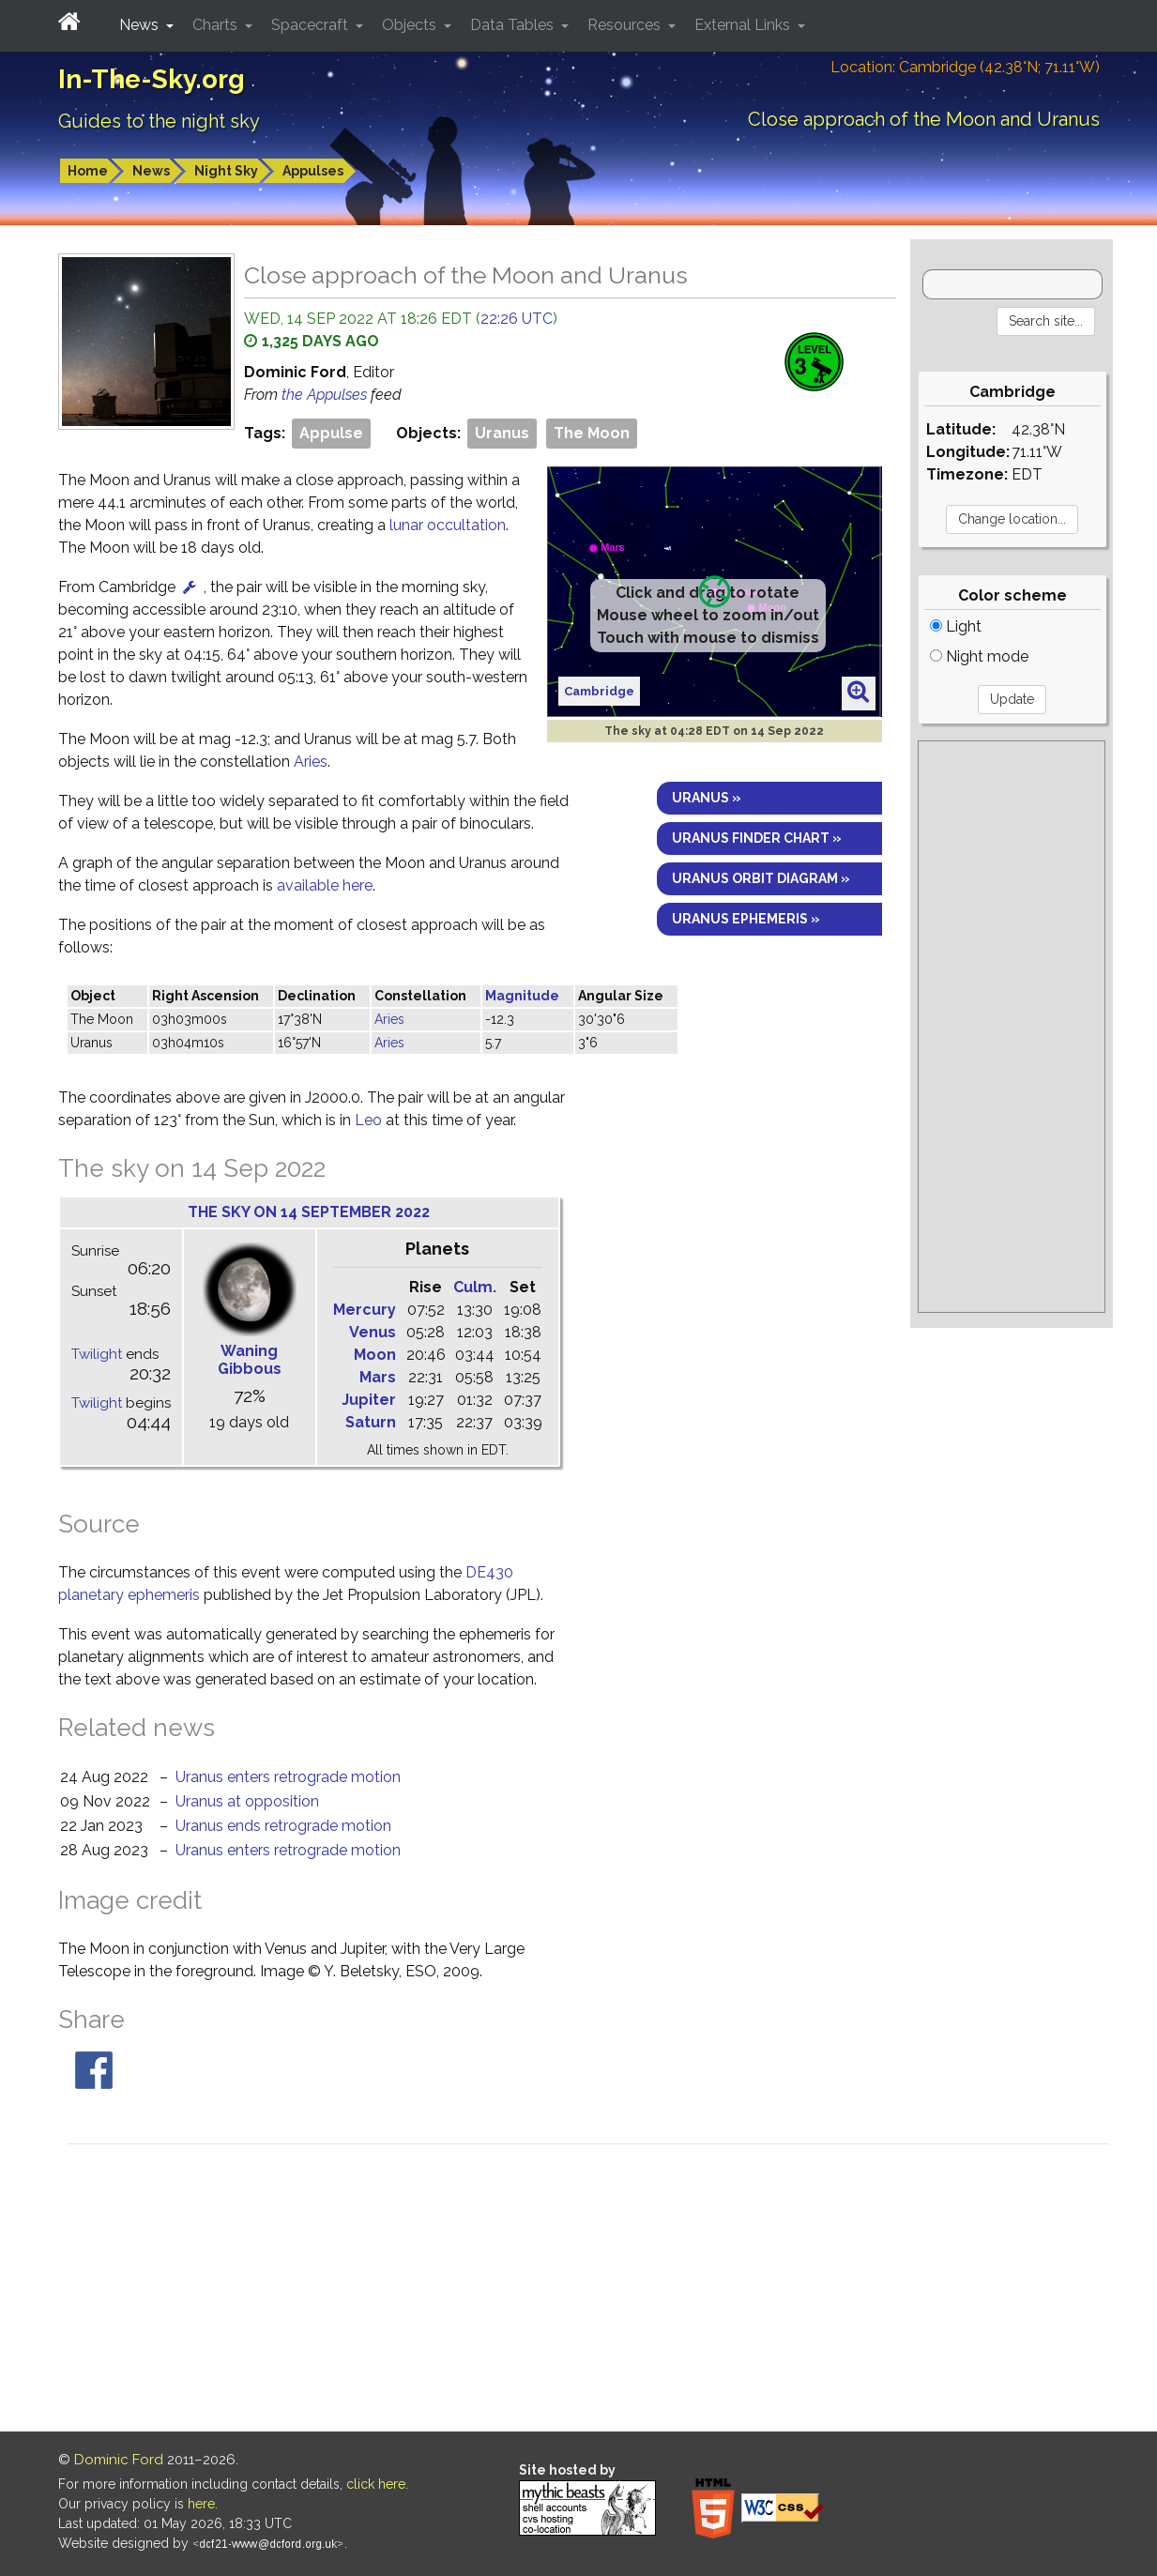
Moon (375, 1355)
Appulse (331, 433)
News (151, 170)
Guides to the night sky (159, 121)
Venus (372, 1332)
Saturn (370, 1422)
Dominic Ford (118, 2459)
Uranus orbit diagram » (761, 878)
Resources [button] (625, 25)
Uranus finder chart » (757, 838)
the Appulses (326, 395)
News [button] (140, 25)
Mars (377, 1377)
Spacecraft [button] (311, 25)
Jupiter (369, 1400)
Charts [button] (216, 25)
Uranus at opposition (247, 1801)
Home (88, 170)
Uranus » (706, 797)
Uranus (502, 433)
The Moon (592, 433)
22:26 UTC (516, 319)
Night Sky (226, 170)
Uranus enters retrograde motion (288, 1777)
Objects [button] (411, 25)
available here (325, 885)
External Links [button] (744, 25)
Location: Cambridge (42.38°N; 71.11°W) (965, 67)
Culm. (474, 1287)
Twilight (96, 1354)
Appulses (312, 170)
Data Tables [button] (513, 25)
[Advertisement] (1012, 1026)
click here (375, 2484)
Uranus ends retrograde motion (283, 1826)
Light (956, 626)
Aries (310, 761)
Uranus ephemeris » (746, 918)
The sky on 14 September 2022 (309, 1212)
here (201, 2503)
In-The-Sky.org (151, 79)
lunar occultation (447, 525)
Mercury (364, 1309)
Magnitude (522, 995)
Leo (368, 1120)
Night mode (979, 656)
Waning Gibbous (250, 1360)
